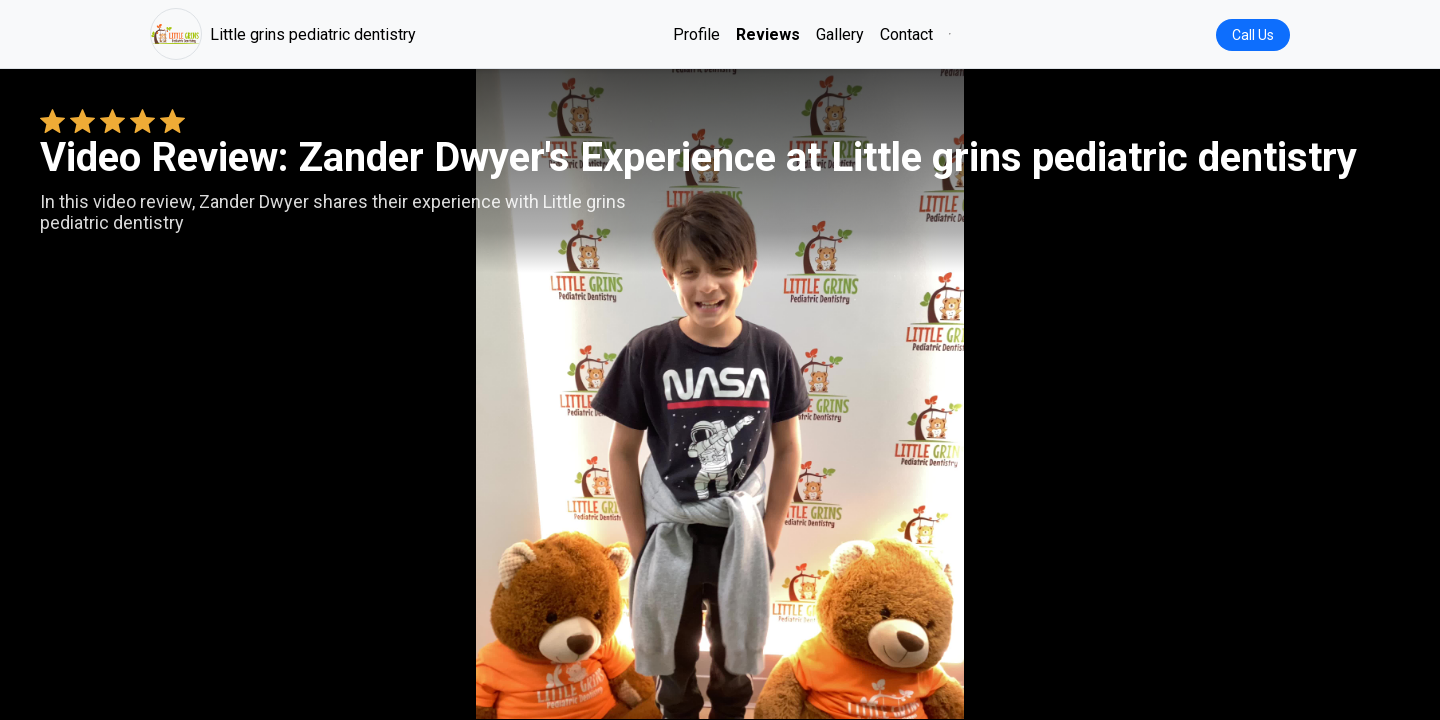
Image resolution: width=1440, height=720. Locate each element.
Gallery (840, 34)
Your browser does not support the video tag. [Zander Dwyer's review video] (720, 394)
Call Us (1253, 35)
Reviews (768, 34)
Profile (696, 34)
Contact (906, 34)
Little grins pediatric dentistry (283, 34)
